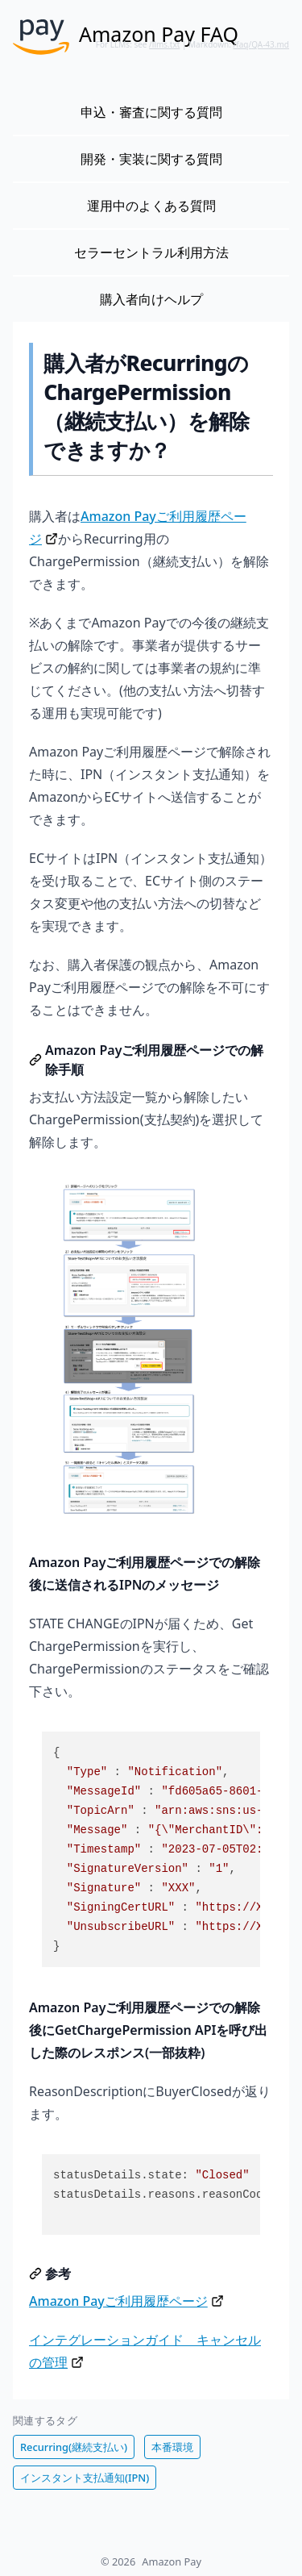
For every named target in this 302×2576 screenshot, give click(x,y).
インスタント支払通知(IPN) (84, 2477)
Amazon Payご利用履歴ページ (118, 2301)
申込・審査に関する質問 (151, 112)
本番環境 (172, 2447)
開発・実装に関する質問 (151, 159)
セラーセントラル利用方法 (151, 252)
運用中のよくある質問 (151, 206)
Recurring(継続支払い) (73, 2447)
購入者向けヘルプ (151, 299)
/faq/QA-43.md (262, 44)
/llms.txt (164, 44)
